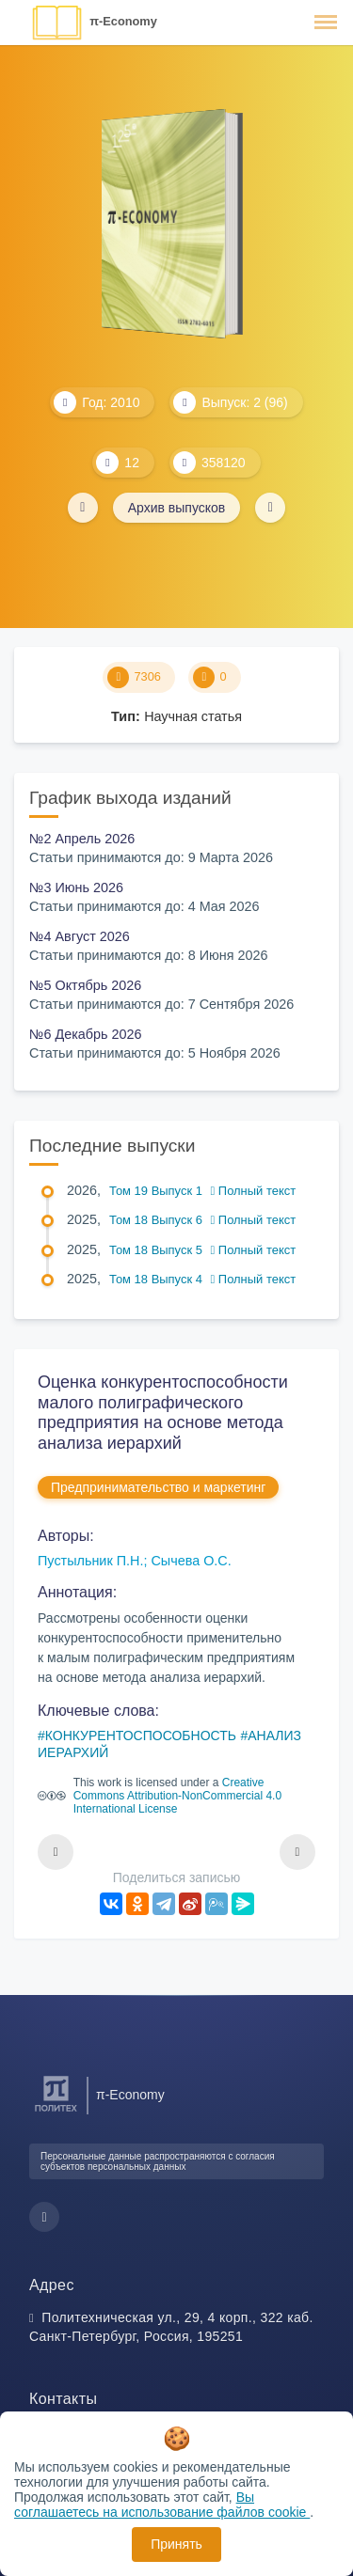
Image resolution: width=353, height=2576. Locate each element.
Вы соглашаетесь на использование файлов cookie (162, 2505)
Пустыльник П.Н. (90, 1560)
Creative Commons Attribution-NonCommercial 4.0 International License (177, 1795)
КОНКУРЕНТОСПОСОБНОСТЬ (140, 1735)
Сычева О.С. (191, 1560)
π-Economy (123, 21)
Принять (176, 2544)
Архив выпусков (177, 507)
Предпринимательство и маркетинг (158, 1487)
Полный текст (254, 1191)
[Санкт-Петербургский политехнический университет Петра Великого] (56, 2112)
